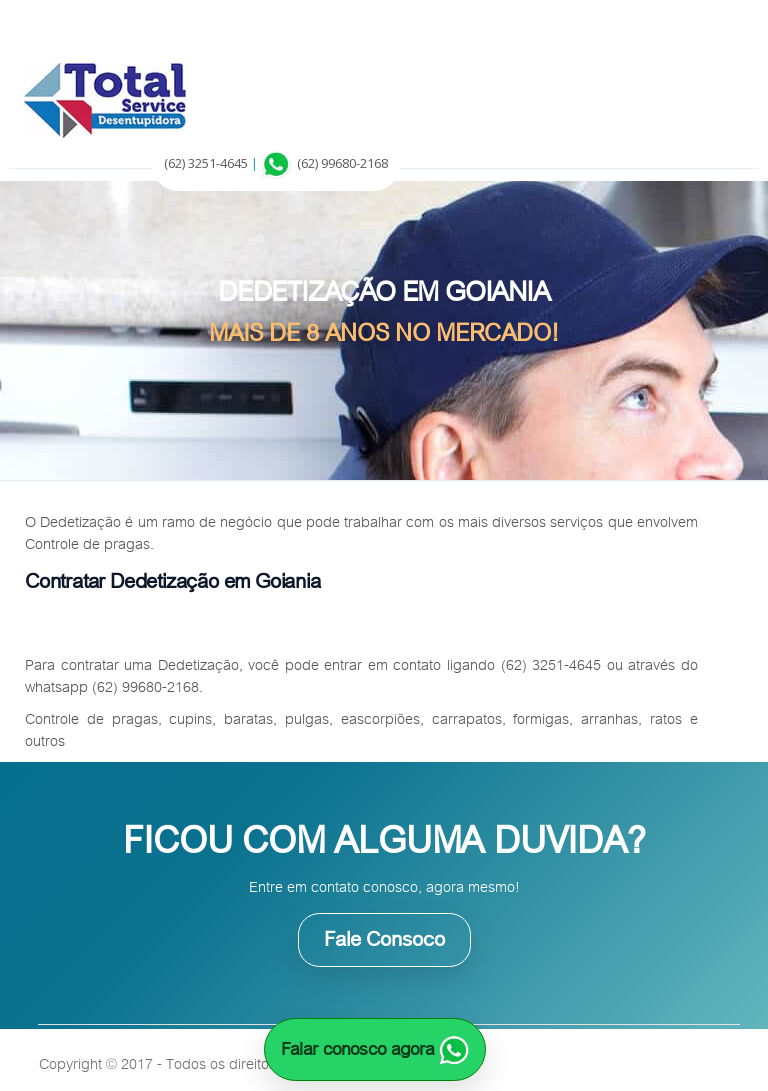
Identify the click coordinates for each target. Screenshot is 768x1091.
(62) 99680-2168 (342, 163)
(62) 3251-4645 (206, 163)
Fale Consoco (384, 939)
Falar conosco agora (375, 1049)
